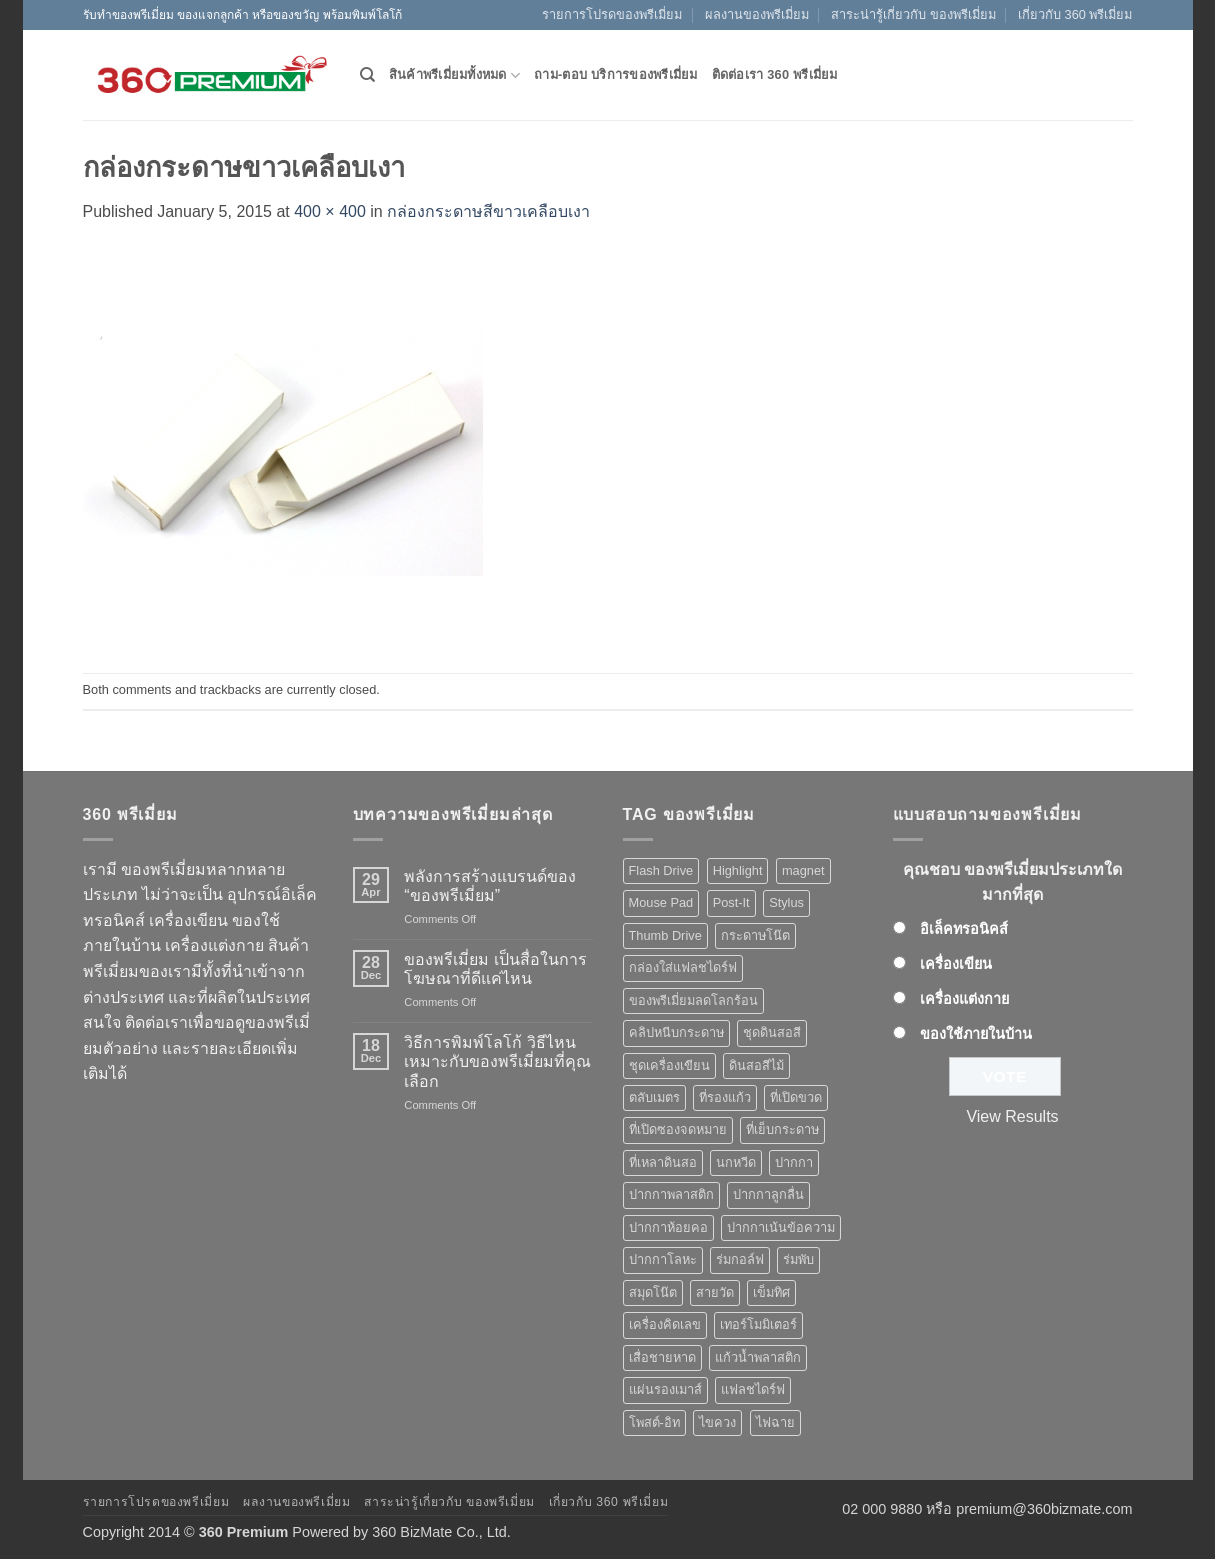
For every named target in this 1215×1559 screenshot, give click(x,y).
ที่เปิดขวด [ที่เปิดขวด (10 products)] (796, 1097)
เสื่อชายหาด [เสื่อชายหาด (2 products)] (662, 1357)
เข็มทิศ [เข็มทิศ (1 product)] (771, 1292)
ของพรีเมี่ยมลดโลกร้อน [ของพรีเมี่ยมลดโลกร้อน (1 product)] (693, 1000)
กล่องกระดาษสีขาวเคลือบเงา (488, 211)
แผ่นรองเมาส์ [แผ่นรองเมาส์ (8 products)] (665, 1389)
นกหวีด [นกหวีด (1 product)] (736, 1162)
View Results (1012, 1116)
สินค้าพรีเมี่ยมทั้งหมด (454, 75)
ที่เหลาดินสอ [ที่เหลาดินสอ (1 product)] (663, 1162)
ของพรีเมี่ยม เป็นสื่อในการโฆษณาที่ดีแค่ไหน (495, 969)
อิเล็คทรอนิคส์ (964, 929)
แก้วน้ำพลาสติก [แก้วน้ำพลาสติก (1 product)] (758, 1357)
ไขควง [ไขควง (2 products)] (717, 1422)
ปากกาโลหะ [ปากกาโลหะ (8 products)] (663, 1259)
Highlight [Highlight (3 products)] (738, 870)
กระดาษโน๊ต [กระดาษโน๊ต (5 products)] (755, 935)
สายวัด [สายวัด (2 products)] (715, 1292)
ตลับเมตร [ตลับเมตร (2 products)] (654, 1097)
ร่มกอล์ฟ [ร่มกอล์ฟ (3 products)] (740, 1259)
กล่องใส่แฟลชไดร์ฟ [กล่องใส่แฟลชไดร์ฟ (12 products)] (683, 967)
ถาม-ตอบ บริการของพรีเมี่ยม (615, 74)
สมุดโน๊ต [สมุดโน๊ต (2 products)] (653, 1292)
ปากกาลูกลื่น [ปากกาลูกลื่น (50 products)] (768, 1194)
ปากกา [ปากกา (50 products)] (794, 1162)
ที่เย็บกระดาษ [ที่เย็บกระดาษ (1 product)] (782, 1129)
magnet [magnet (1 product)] (803, 870)
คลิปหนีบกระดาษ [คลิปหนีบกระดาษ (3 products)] (676, 1032)
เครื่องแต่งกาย (964, 999)
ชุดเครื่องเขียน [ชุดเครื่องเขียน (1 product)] (669, 1065)
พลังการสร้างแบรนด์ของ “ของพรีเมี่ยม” (490, 886)
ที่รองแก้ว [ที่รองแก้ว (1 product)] (725, 1097)
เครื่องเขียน (956, 964)
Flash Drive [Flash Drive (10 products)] (661, 870)
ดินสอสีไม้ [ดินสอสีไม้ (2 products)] (756, 1065)
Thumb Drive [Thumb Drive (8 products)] (665, 935)
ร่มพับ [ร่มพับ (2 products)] (798, 1259)
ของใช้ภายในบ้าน (976, 1034)
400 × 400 (330, 211)
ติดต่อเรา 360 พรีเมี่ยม (775, 74)
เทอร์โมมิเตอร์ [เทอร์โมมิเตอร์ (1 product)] (758, 1324)
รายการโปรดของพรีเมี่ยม (612, 14)
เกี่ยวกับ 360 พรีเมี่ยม (1075, 14)
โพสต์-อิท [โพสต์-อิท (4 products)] (654, 1422)
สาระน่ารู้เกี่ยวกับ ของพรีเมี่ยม (913, 14)
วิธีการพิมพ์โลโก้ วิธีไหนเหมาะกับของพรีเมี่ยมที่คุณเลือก (497, 1061)
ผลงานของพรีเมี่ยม (757, 14)
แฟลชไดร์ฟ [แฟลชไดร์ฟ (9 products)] (753, 1389)
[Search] (367, 75)
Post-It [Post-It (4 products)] (731, 902)
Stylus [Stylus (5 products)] (786, 902)
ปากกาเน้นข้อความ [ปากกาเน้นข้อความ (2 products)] (781, 1227)
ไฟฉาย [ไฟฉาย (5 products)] (775, 1422)
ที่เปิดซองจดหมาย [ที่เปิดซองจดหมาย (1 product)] (678, 1129)
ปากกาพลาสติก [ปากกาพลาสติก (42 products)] (671, 1194)
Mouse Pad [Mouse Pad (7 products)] (661, 902)
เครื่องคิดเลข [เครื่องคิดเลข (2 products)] (665, 1324)
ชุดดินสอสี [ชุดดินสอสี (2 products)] (772, 1032)
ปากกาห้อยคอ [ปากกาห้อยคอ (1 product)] (668, 1227)
